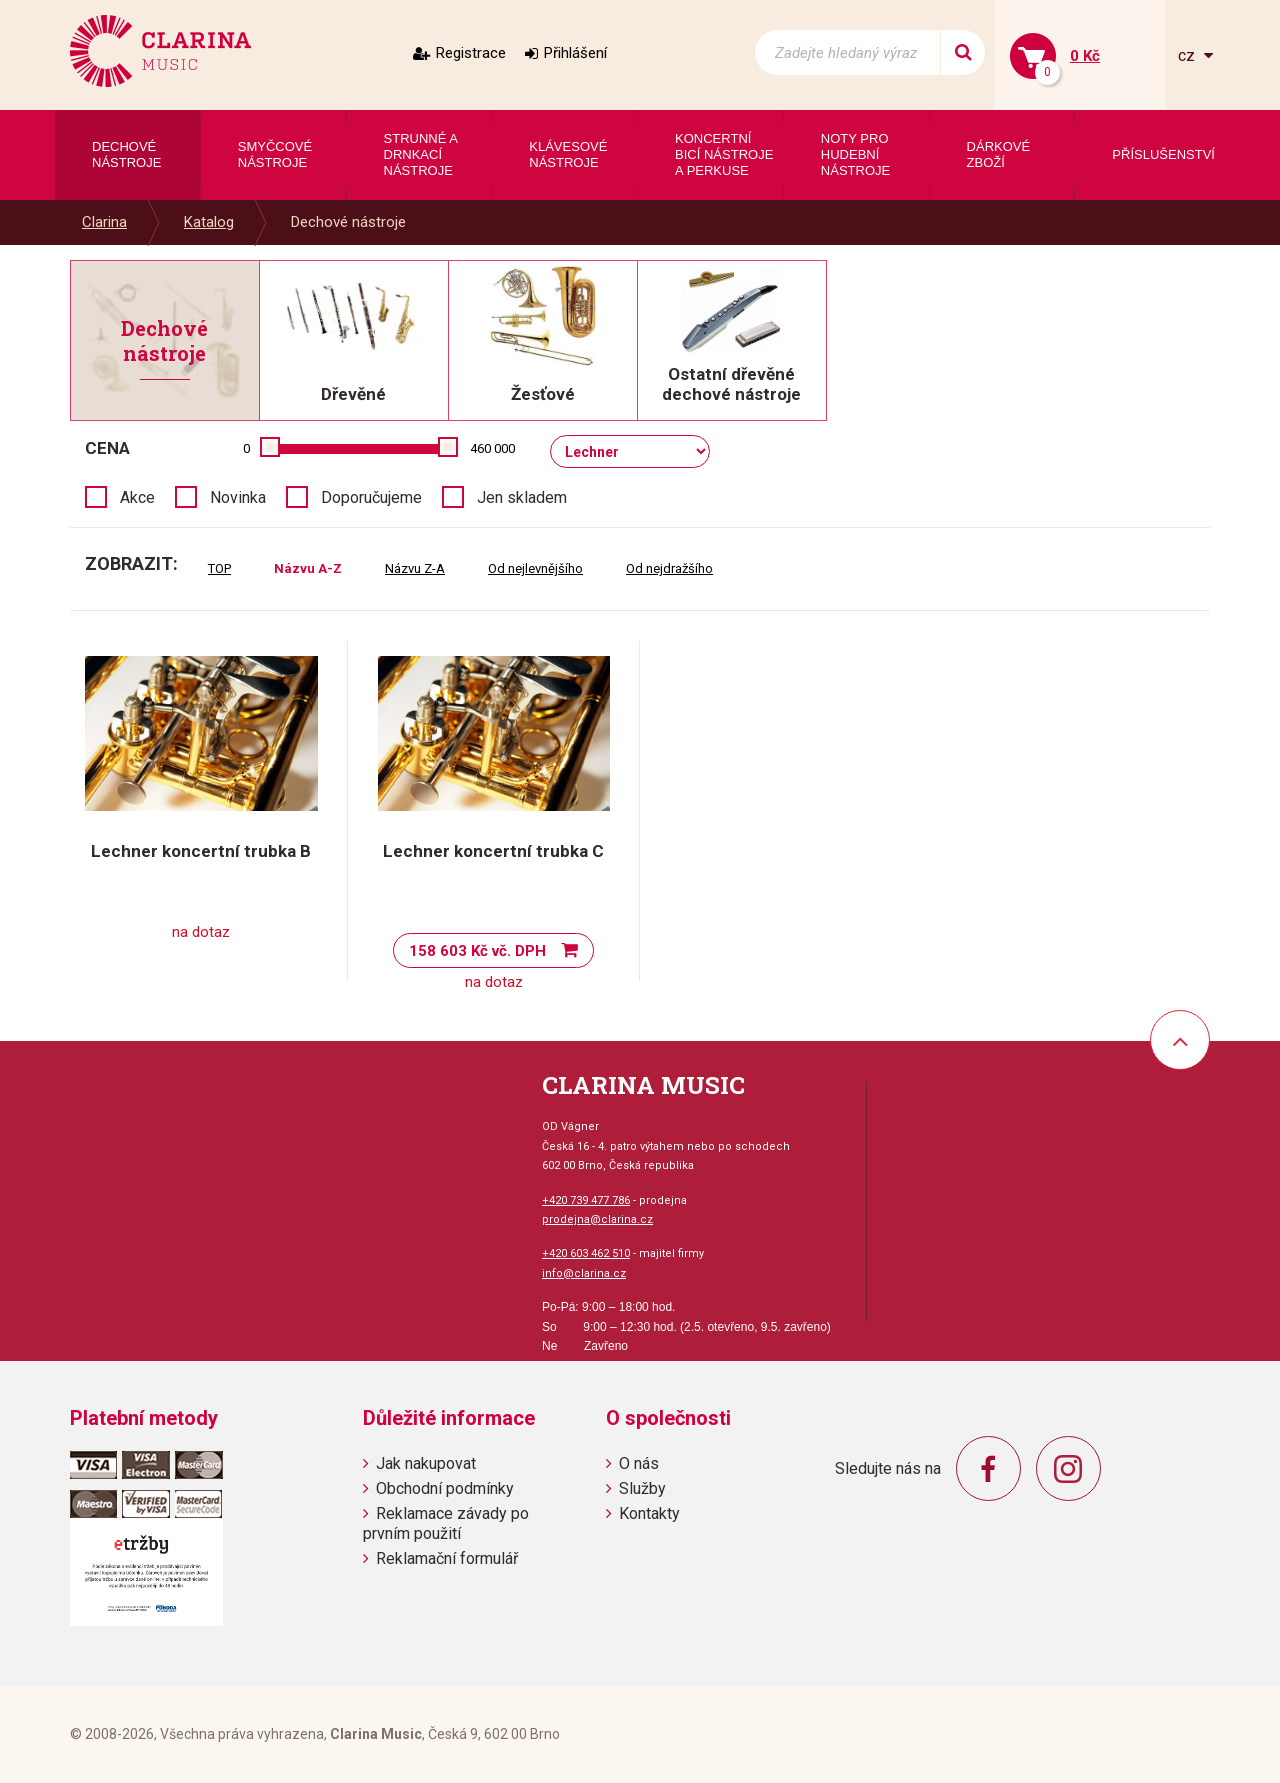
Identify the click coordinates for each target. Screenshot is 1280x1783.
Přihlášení (575, 53)
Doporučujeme (371, 497)
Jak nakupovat (426, 1463)
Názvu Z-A (415, 568)
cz (1188, 55)
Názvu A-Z (308, 568)
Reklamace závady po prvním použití (446, 1523)
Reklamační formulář (447, 1558)
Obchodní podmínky (445, 1488)
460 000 (492, 448)
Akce (137, 497)
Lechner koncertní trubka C (493, 851)
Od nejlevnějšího (535, 568)
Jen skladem (522, 497)
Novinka (238, 497)
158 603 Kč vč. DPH (477, 951)
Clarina (104, 222)
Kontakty (649, 1513)
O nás (639, 1463)
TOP (219, 568)
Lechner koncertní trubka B (201, 851)
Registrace (471, 53)
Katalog (209, 222)
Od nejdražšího (669, 568)
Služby (642, 1488)
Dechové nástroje (348, 222)
